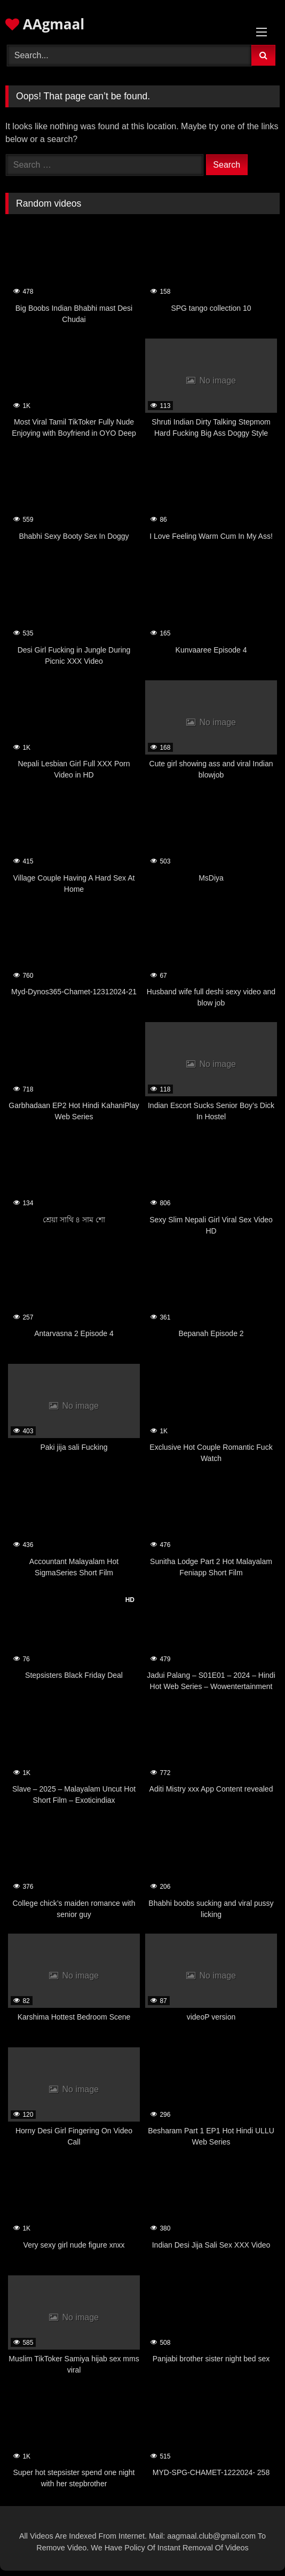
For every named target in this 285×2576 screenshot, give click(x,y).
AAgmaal (44, 24)
